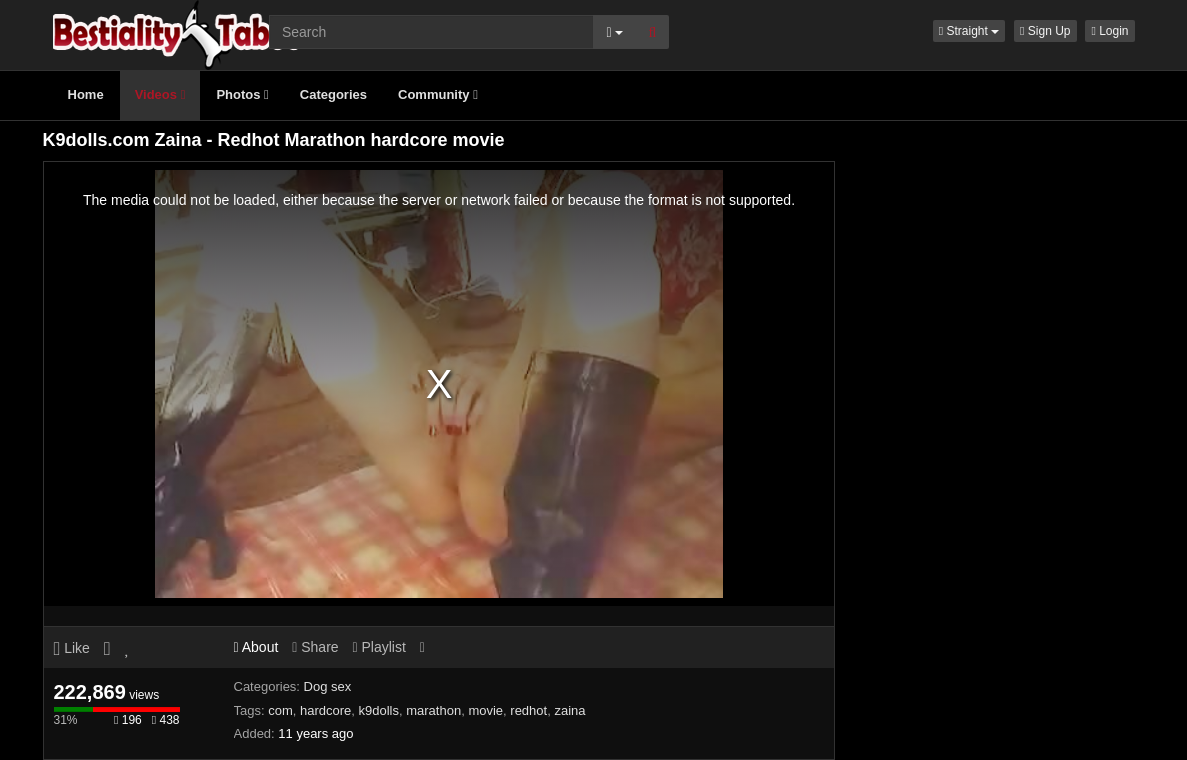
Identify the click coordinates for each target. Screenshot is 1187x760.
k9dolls (379, 710)
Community (438, 94)
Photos (242, 94)
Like (72, 648)
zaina (569, 710)
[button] (969, 31)
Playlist (378, 647)
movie (485, 710)
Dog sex (328, 686)
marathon (433, 710)
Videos (160, 94)
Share (315, 647)
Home (86, 94)
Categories (333, 94)
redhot (528, 710)
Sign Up (1045, 31)
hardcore (325, 710)
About (256, 647)
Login (1109, 31)
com (280, 710)
